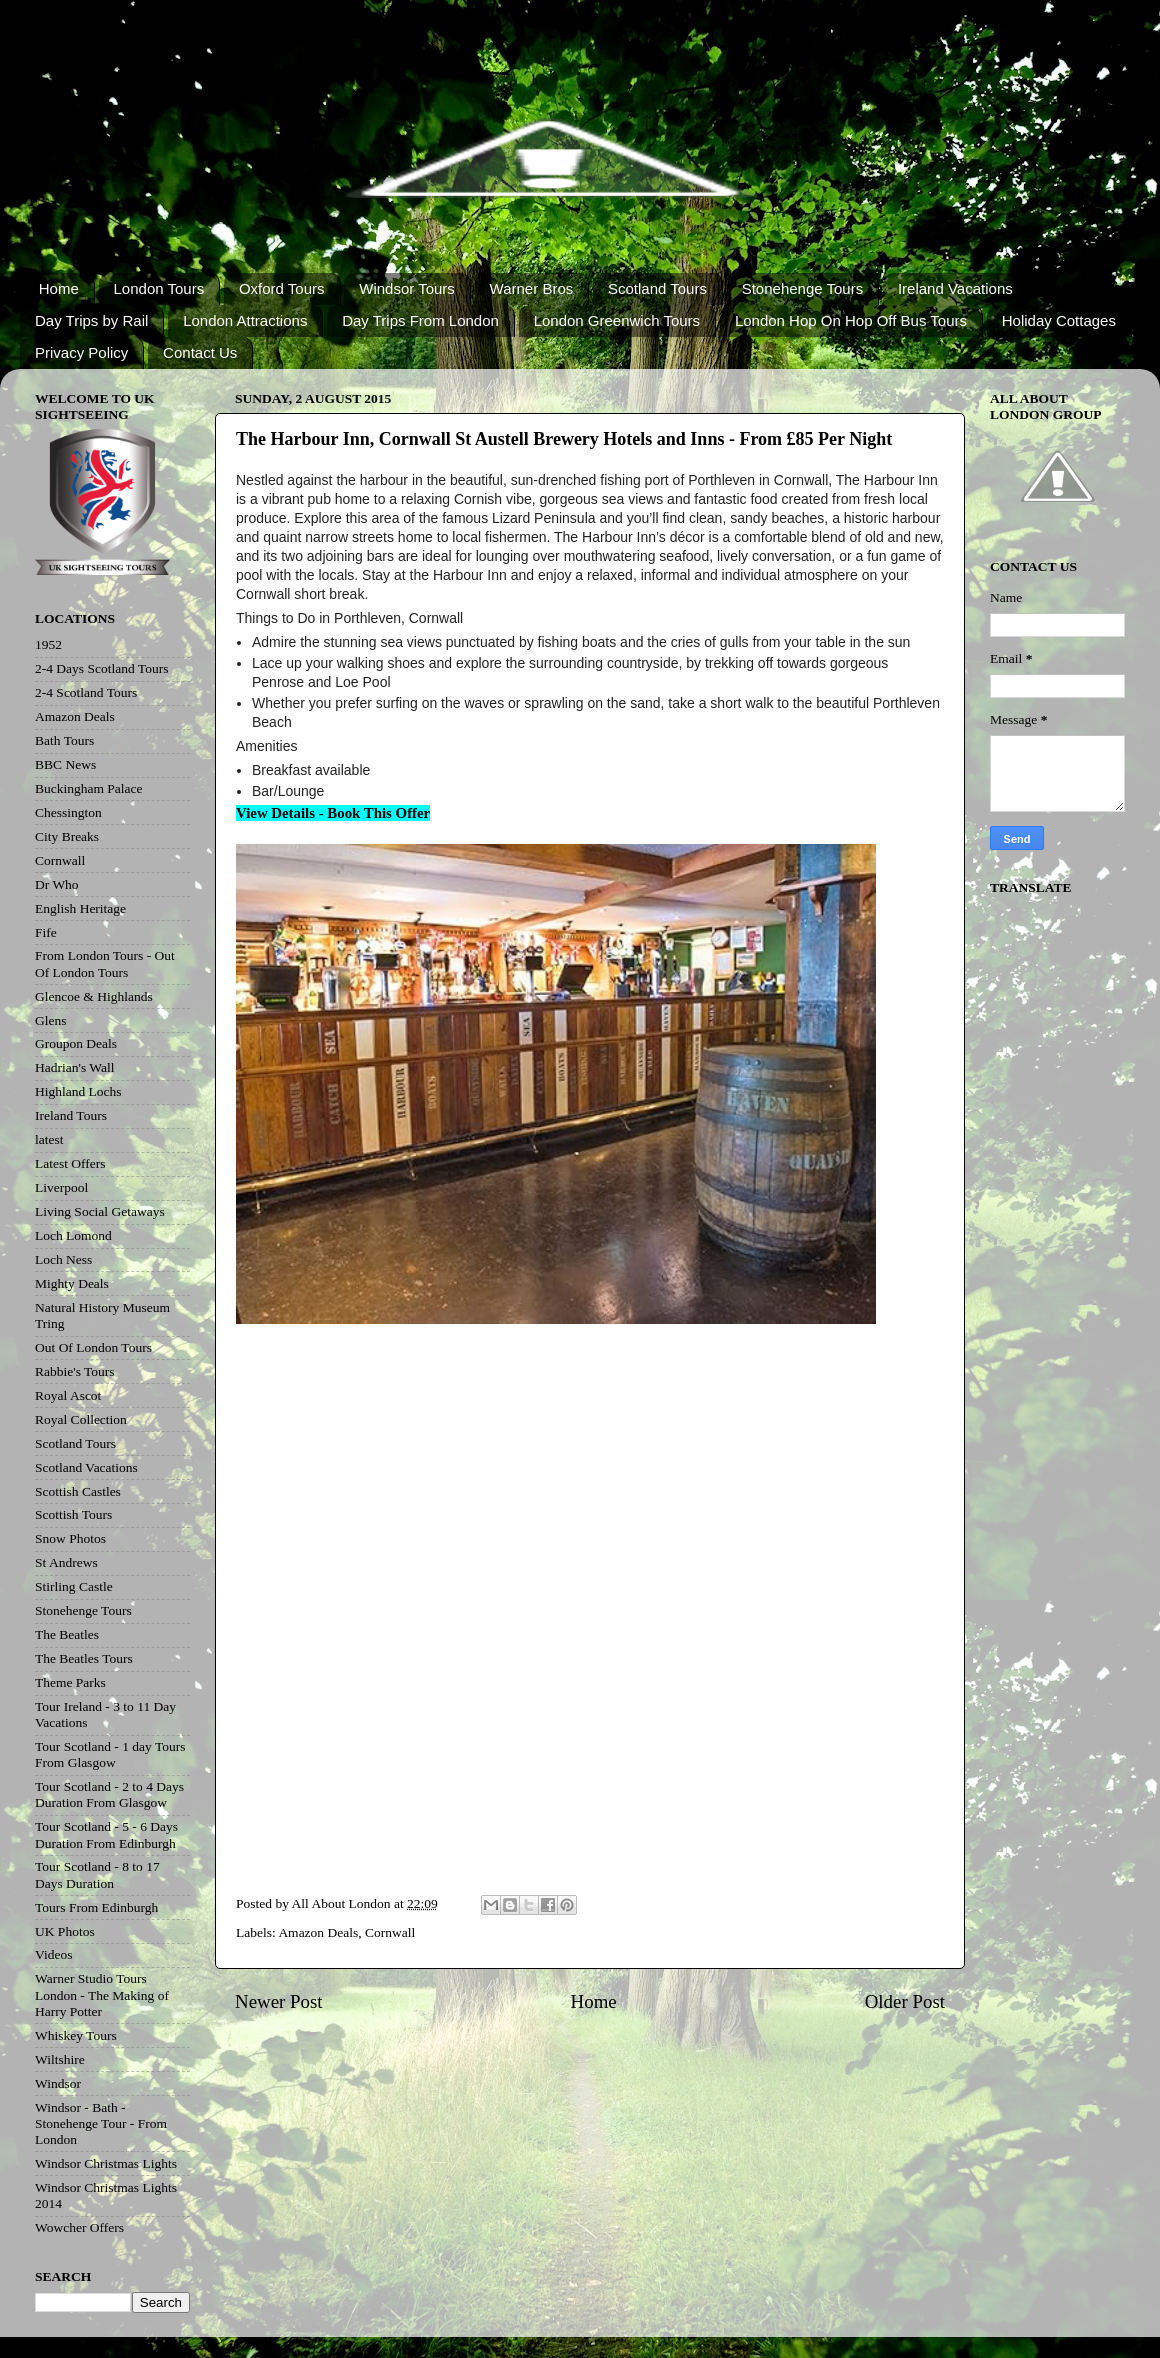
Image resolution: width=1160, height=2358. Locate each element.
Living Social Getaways (100, 1211)
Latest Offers (70, 1163)
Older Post (905, 2001)
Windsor (58, 2083)
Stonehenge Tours (803, 288)
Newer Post (279, 2001)
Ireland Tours (71, 1115)
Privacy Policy (81, 352)
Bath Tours (64, 740)
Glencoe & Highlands (94, 996)
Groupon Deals (76, 1043)
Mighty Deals (72, 1283)
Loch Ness (63, 1259)
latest (49, 1139)
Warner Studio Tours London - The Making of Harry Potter (102, 1994)
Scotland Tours (657, 288)
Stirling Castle (74, 1586)
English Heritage (80, 908)
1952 (48, 644)
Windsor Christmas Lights (106, 2163)
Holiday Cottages (1059, 320)
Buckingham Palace (89, 788)
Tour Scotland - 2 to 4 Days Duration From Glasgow (109, 1794)
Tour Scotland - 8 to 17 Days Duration (97, 1874)
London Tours (159, 288)
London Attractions (245, 320)
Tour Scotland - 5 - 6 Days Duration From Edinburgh (106, 1834)
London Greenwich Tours (617, 320)
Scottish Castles (78, 1491)
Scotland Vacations (86, 1467)
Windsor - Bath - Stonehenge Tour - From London (101, 2123)
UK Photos (65, 1931)
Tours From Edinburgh (96, 1907)
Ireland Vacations (955, 288)
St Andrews (66, 1562)
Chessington (68, 812)
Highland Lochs (78, 1091)
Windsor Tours (407, 288)
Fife (46, 932)
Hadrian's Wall (74, 1067)
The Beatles (67, 1634)
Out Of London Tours (93, 1347)
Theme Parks (70, 1682)
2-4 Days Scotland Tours (101, 668)
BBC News (65, 764)
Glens (51, 1020)
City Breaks (67, 836)
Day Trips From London (420, 320)
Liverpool (61, 1187)
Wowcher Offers (79, 2227)
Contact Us (200, 352)
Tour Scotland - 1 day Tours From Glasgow (110, 1754)
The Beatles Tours (84, 1658)
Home (59, 288)
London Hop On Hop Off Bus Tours (851, 320)
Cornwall (390, 1932)
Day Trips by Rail (91, 320)
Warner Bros (532, 288)
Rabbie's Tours (75, 1371)
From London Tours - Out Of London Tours (105, 963)
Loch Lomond (73, 1235)
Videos (53, 1954)
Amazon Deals (318, 1932)
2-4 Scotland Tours (86, 692)
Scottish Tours (73, 1514)
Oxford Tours (282, 288)
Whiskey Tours (76, 2035)
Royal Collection (81, 1419)
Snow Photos (70, 1538)
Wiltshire (60, 2059)
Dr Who (57, 884)
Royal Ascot (68, 1395)
